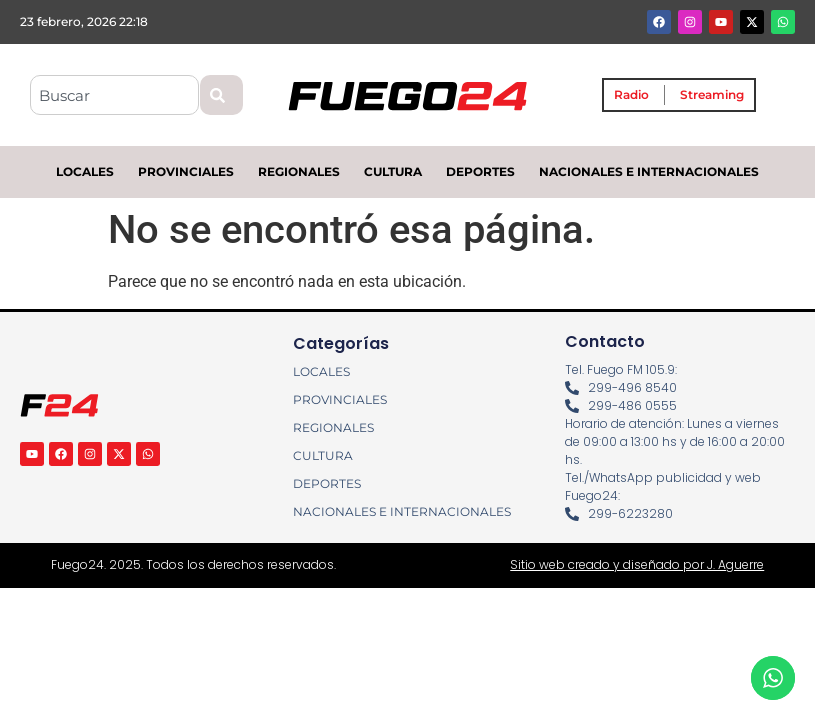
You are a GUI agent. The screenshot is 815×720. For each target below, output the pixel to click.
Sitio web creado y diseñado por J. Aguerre (637, 564)
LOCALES (85, 171)
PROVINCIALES (186, 171)
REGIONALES (299, 171)
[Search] (221, 95)
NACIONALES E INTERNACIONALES (649, 171)
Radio (631, 94)
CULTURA (393, 171)
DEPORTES (480, 171)
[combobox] (114, 95)
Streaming (712, 94)
